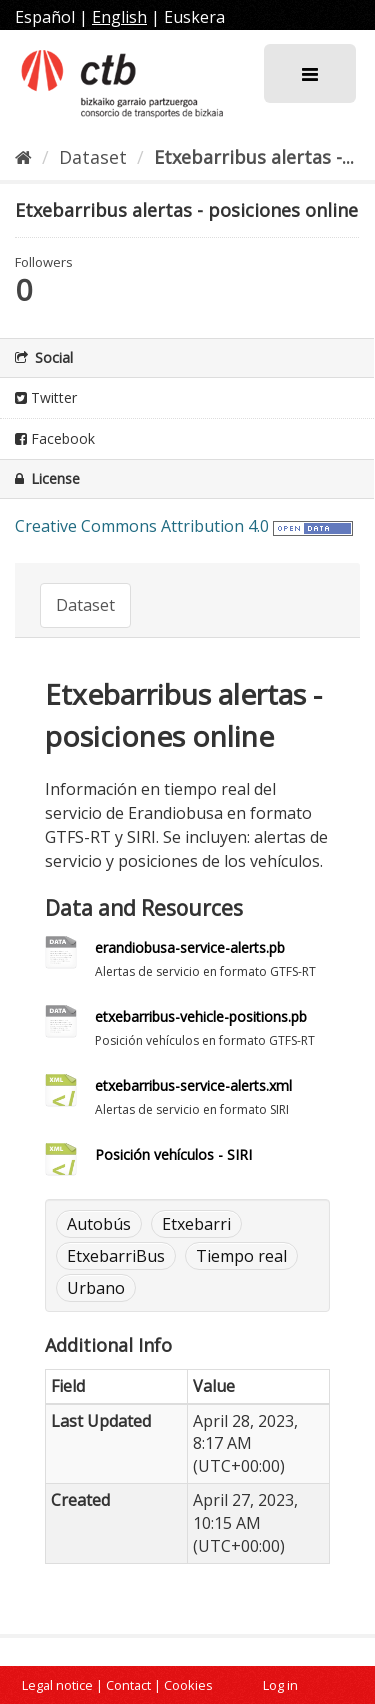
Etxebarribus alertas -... (254, 157)
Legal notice (57, 1685)
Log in (280, 1685)
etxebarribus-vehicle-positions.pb (201, 1016)
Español (45, 17)
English (119, 17)
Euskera (194, 17)
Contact (128, 1685)
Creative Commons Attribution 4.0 (142, 526)
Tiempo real (241, 1256)
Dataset (93, 157)
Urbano (96, 1288)
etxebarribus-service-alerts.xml (193, 1085)
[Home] (23, 157)
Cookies (188, 1685)
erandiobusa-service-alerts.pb (190, 947)
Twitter (46, 397)
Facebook (55, 438)
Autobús (99, 1224)
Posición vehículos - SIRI (173, 1154)
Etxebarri (196, 1224)
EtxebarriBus (116, 1256)
